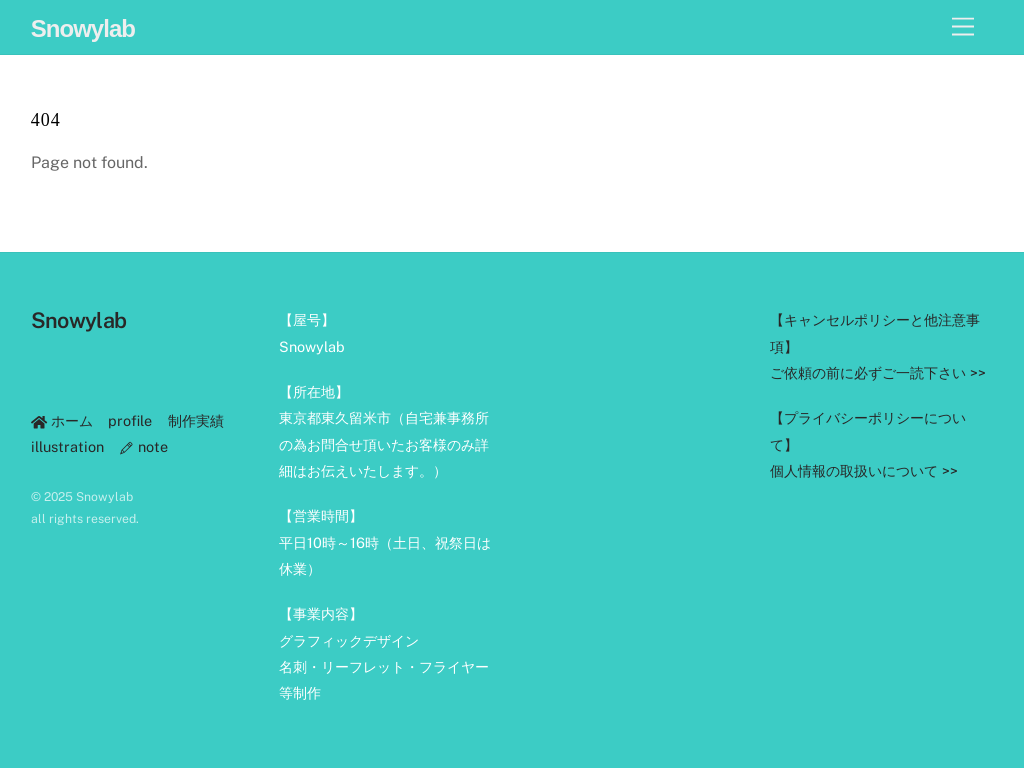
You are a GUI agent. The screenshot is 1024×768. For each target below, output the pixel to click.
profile (130, 420)
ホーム (62, 420)
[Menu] (963, 27)
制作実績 (196, 420)
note (143, 446)
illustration (67, 446)
